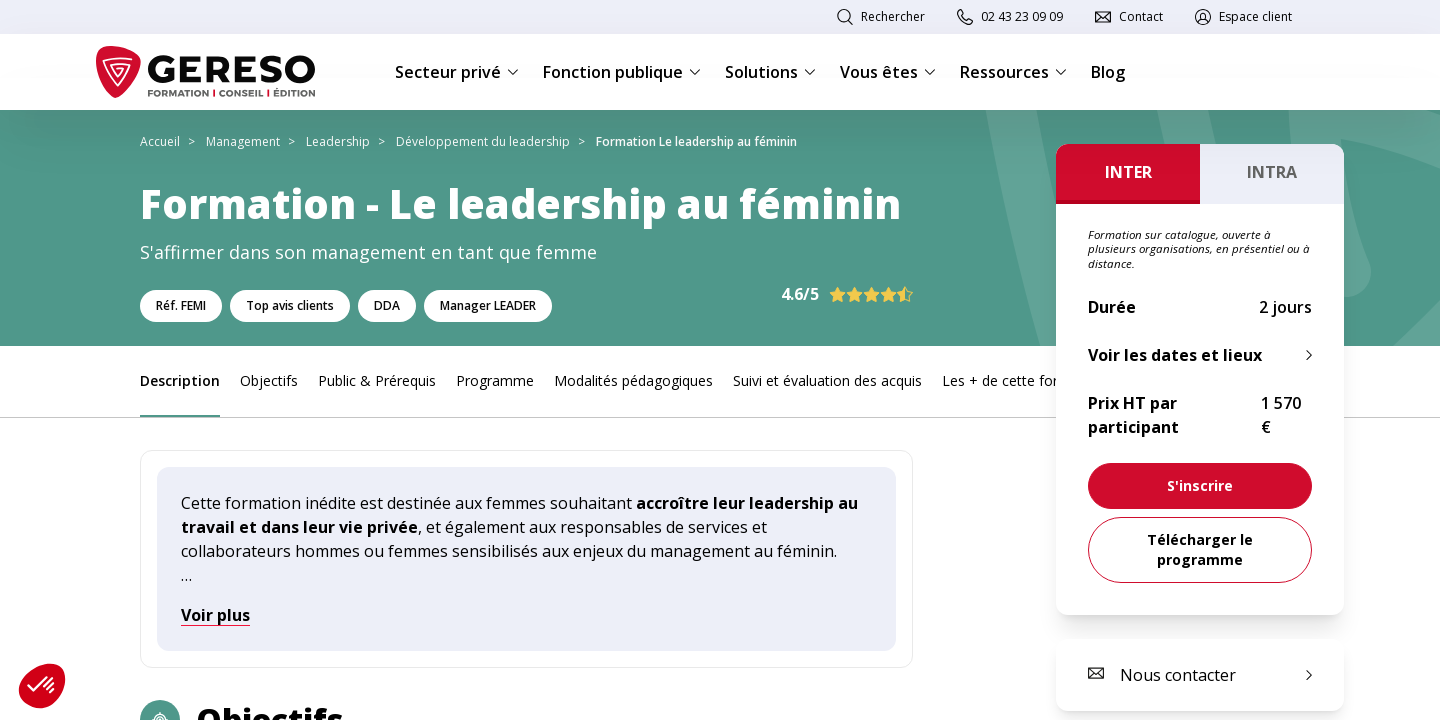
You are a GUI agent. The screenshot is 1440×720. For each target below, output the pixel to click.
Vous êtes (888, 72)
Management (243, 141)
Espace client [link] (1255, 16)
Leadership (338, 141)
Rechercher (893, 16)
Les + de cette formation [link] (1023, 380)
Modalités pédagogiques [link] (633, 380)
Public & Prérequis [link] (377, 380)
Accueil (160, 141)
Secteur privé (457, 72)
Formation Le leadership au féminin (696, 141)
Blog (1108, 72)
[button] (42, 686)
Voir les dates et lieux (1175, 355)
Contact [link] (1141, 16)
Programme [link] (495, 380)
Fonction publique (622, 72)
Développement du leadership (483, 141)
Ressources (1013, 72)
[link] (1200, 486)
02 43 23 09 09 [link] (1022, 16)
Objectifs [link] (269, 380)
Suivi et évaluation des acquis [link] (827, 380)
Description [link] (180, 380)
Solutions (770, 72)
